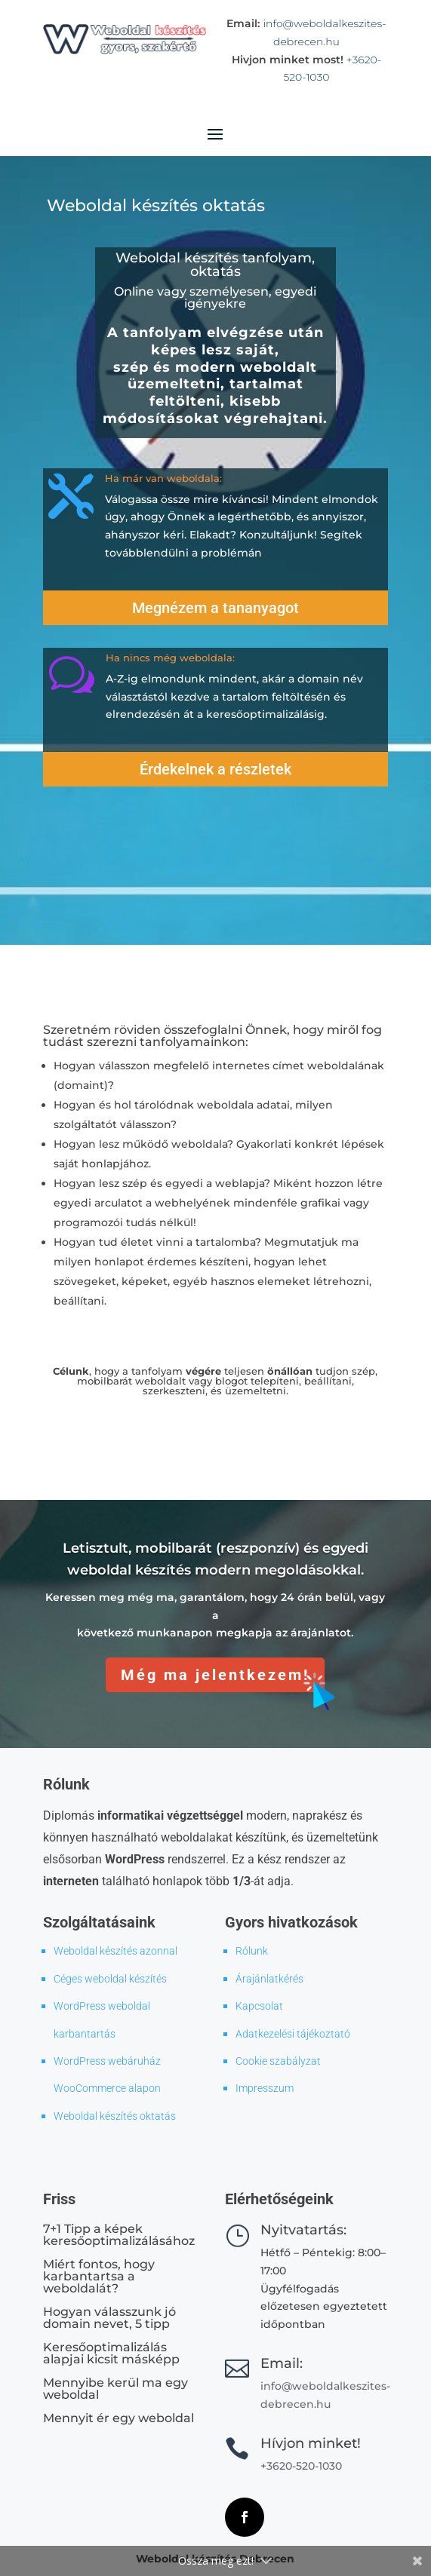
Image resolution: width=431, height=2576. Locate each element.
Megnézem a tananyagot (215, 608)
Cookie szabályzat (278, 2061)
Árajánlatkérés (269, 1979)
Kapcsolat (259, 2006)
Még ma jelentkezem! (215, 1675)
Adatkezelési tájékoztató (293, 2034)
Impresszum (265, 2088)
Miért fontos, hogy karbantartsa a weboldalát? (99, 2276)
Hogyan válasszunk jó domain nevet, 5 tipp (109, 2318)
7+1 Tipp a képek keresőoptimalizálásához (119, 2235)
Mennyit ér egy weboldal (118, 2418)
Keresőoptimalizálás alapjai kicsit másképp (111, 2353)
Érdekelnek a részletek (215, 769)
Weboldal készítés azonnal (115, 1951)
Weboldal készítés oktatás (115, 2116)
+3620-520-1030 (301, 2466)
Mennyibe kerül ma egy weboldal (115, 2388)
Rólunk (252, 1951)
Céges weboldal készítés (110, 1979)
